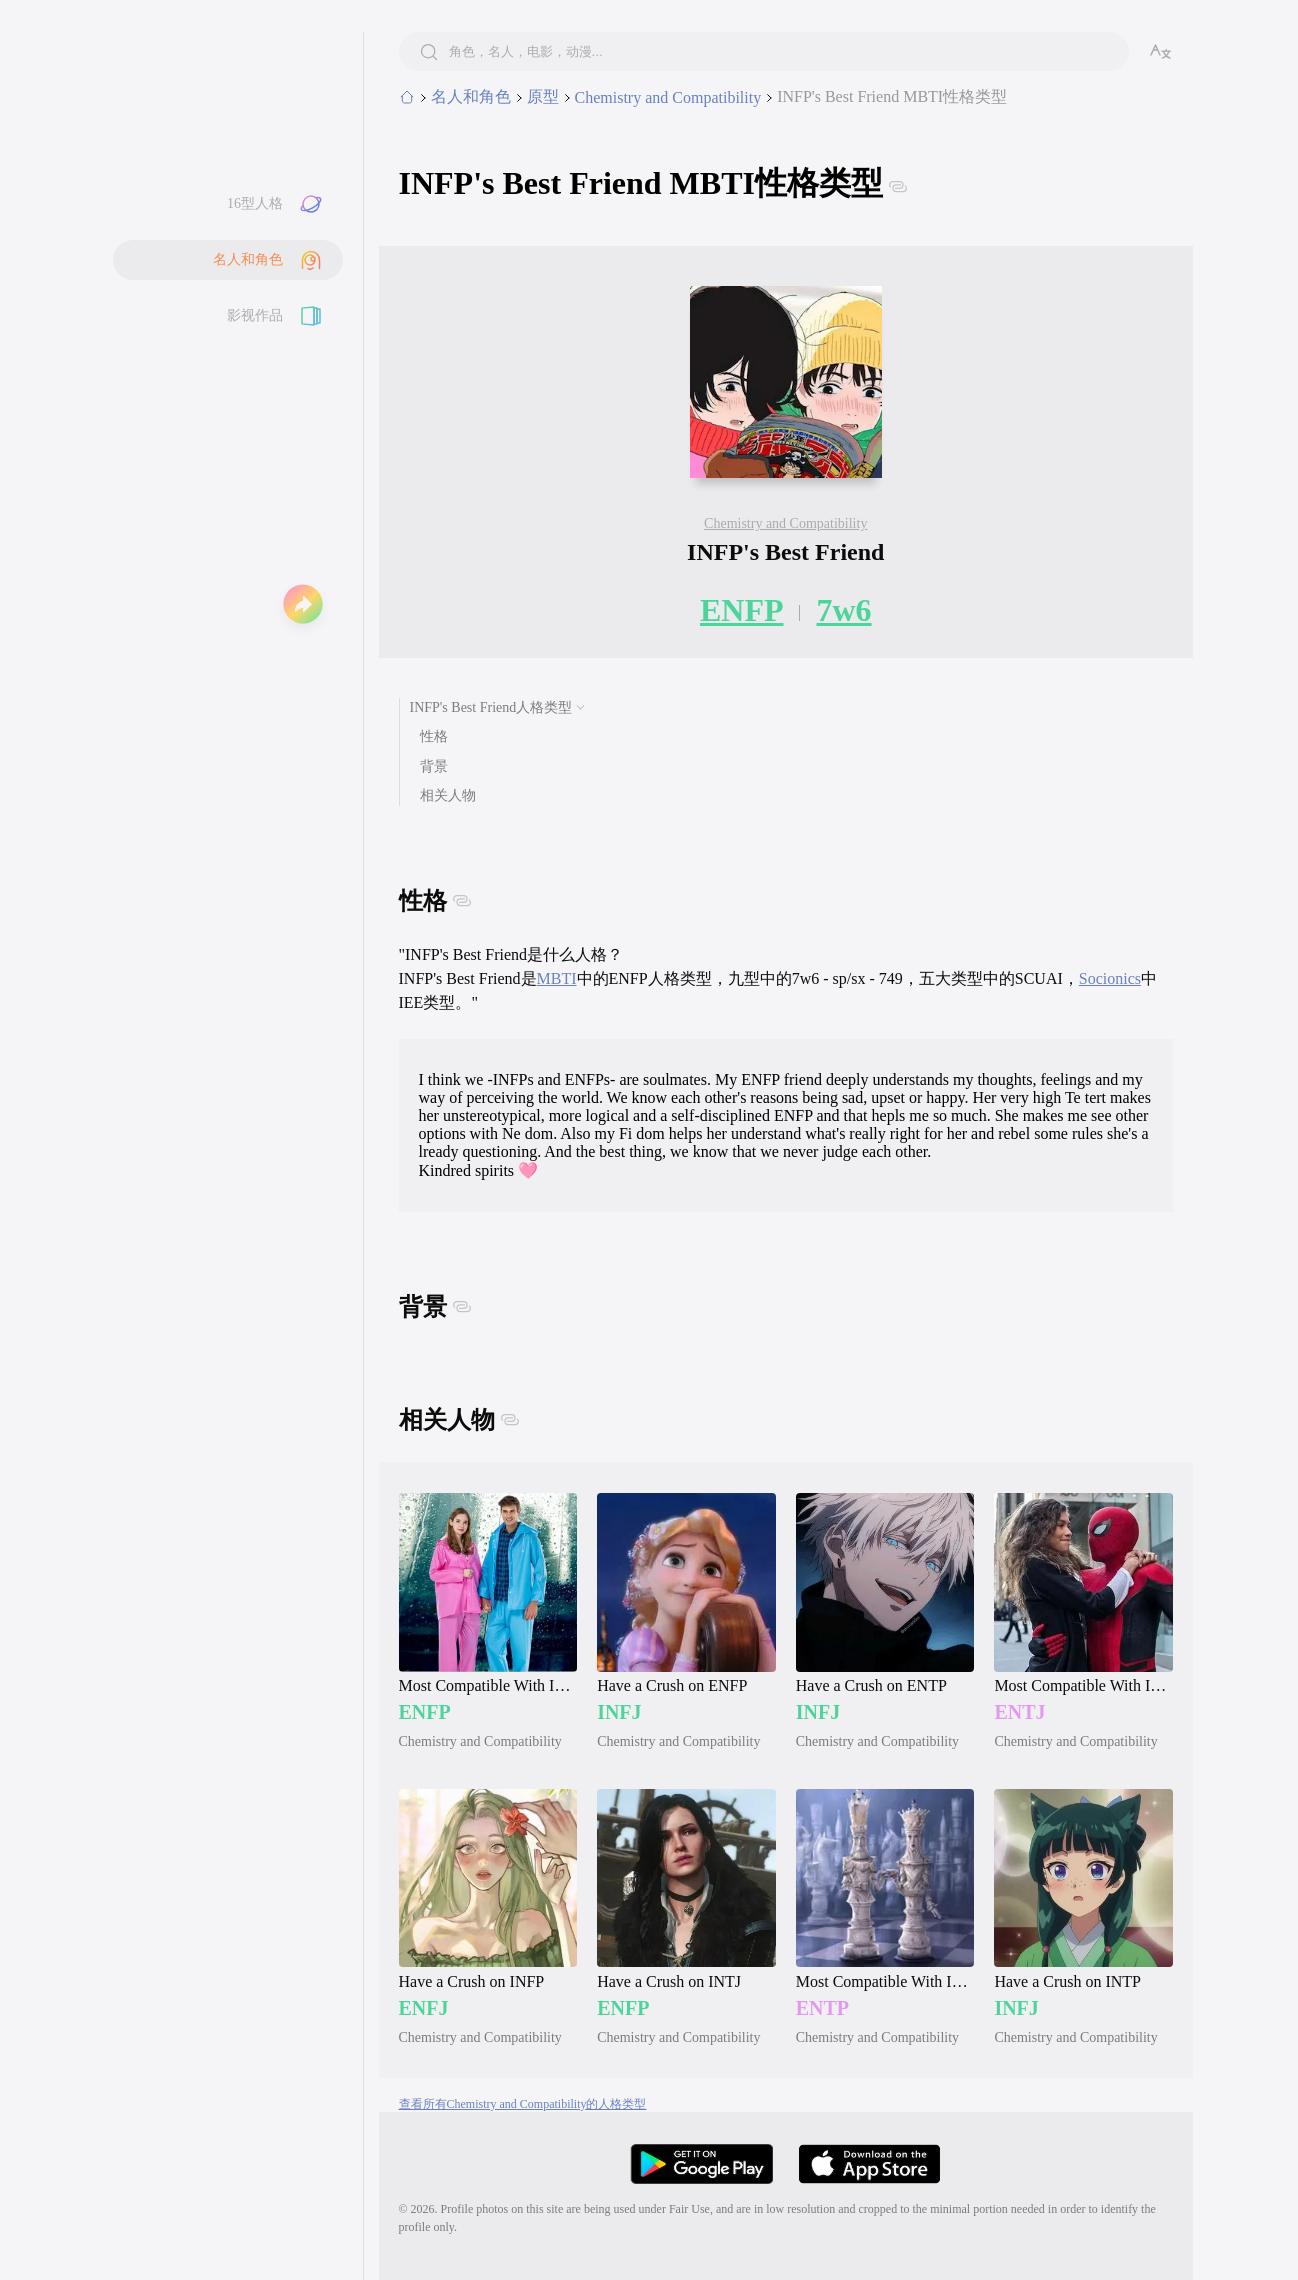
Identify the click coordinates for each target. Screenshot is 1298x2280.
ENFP (742, 610)
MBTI (557, 978)
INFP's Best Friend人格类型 (491, 707)
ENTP (822, 2008)
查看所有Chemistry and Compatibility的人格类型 (523, 2104)
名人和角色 (248, 259)
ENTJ (1019, 1712)
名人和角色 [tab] (471, 96)
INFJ (619, 1712)
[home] (407, 98)
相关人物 (448, 795)
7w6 (843, 610)
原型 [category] (543, 96)
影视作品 (255, 315)
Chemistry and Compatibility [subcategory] (668, 97)
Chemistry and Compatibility (785, 523)
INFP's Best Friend (785, 552)
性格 (434, 736)
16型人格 (255, 203)
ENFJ (424, 2008)
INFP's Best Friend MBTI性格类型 (892, 96)
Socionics (1110, 978)
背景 (434, 766)
